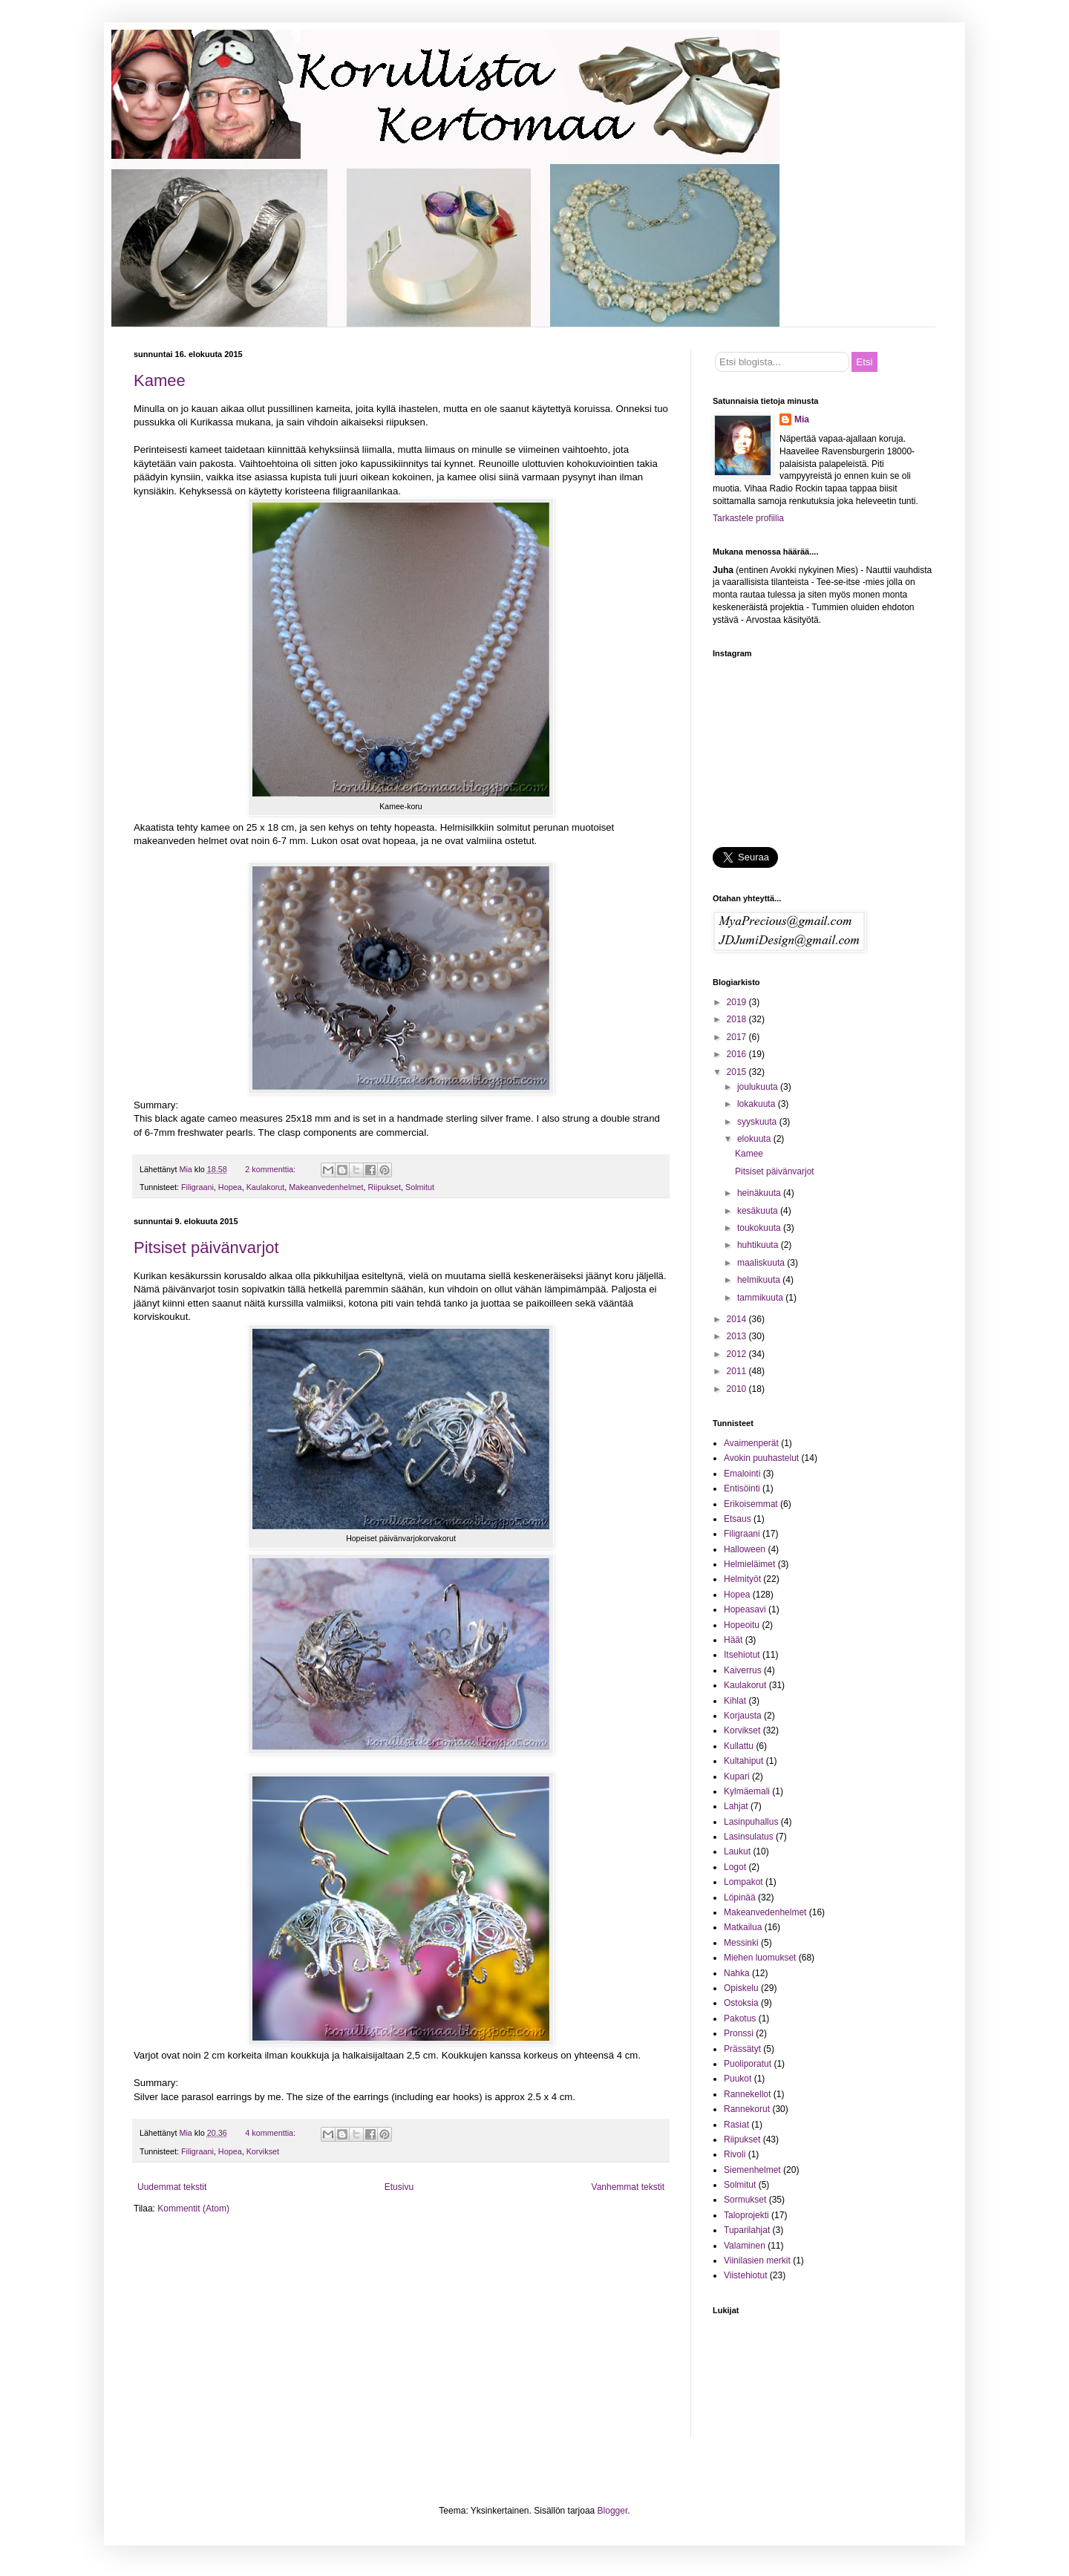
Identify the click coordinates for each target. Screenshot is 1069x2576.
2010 (738, 1389)
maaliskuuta (762, 1263)
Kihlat (735, 1701)
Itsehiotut (742, 1655)
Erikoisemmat (751, 1504)
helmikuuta (759, 1280)
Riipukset (384, 1187)
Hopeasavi (745, 1609)
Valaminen (744, 2245)
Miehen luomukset (760, 1957)
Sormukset (745, 2199)
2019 (738, 1002)
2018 (738, 1019)
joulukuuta (758, 1087)
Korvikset (262, 2151)
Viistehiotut (745, 2275)
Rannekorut (747, 2109)
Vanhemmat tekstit (628, 2187)
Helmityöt (742, 1579)
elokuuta (755, 1139)
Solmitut (419, 1187)
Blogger (613, 2510)
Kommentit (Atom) (193, 2208)
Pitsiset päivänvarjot (206, 1247)
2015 (738, 1072)
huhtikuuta (759, 1245)
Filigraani (197, 1187)
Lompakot (743, 1882)
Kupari (737, 1776)
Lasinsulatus (749, 1836)
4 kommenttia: (271, 2132)
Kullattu (738, 1746)
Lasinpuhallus (751, 1822)
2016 (738, 1054)
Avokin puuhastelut (761, 1458)
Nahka (737, 1973)
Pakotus (740, 2018)
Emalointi (742, 1473)
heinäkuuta (760, 1193)
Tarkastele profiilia (748, 518)
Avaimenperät (751, 1443)
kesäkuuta (758, 1211)
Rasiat (736, 2124)
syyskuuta (758, 1122)
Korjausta (743, 1715)
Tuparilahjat (747, 2230)
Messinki (741, 1943)
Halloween (744, 1549)
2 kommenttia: (271, 1169)
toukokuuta (760, 1228)
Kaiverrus (743, 1670)
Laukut (737, 1851)
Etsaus (737, 1519)
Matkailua (743, 1927)
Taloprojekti (746, 2215)
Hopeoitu (741, 1625)
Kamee (160, 380)
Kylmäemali (747, 1791)
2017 (738, 1037)
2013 (738, 1336)
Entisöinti (742, 1488)
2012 (738, 1354)
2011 (738, 1371)
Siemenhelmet (752, 2170)
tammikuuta (761, 1297)
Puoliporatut (747, 2064)
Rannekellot (747, 2094)
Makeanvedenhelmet (326, 1187)
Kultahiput (743, 1761)
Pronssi (738, 2033)
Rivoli (734, 2154)
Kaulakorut (265, 1187)
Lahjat (736, 1806)
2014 (738, 1319)
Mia (801, 419)
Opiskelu (741, 1988)
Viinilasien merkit (757, 2260)
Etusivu (399, 2187)
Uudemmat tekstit (171, 2187)
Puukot (737, 2078)
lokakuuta (757, 1104)
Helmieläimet (749, 1564)
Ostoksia (741, 2003)
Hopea (230, 1187)
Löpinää (740, 1897)
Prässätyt (742, 2049)
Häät (733, 1640)
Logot (735, 1867)
